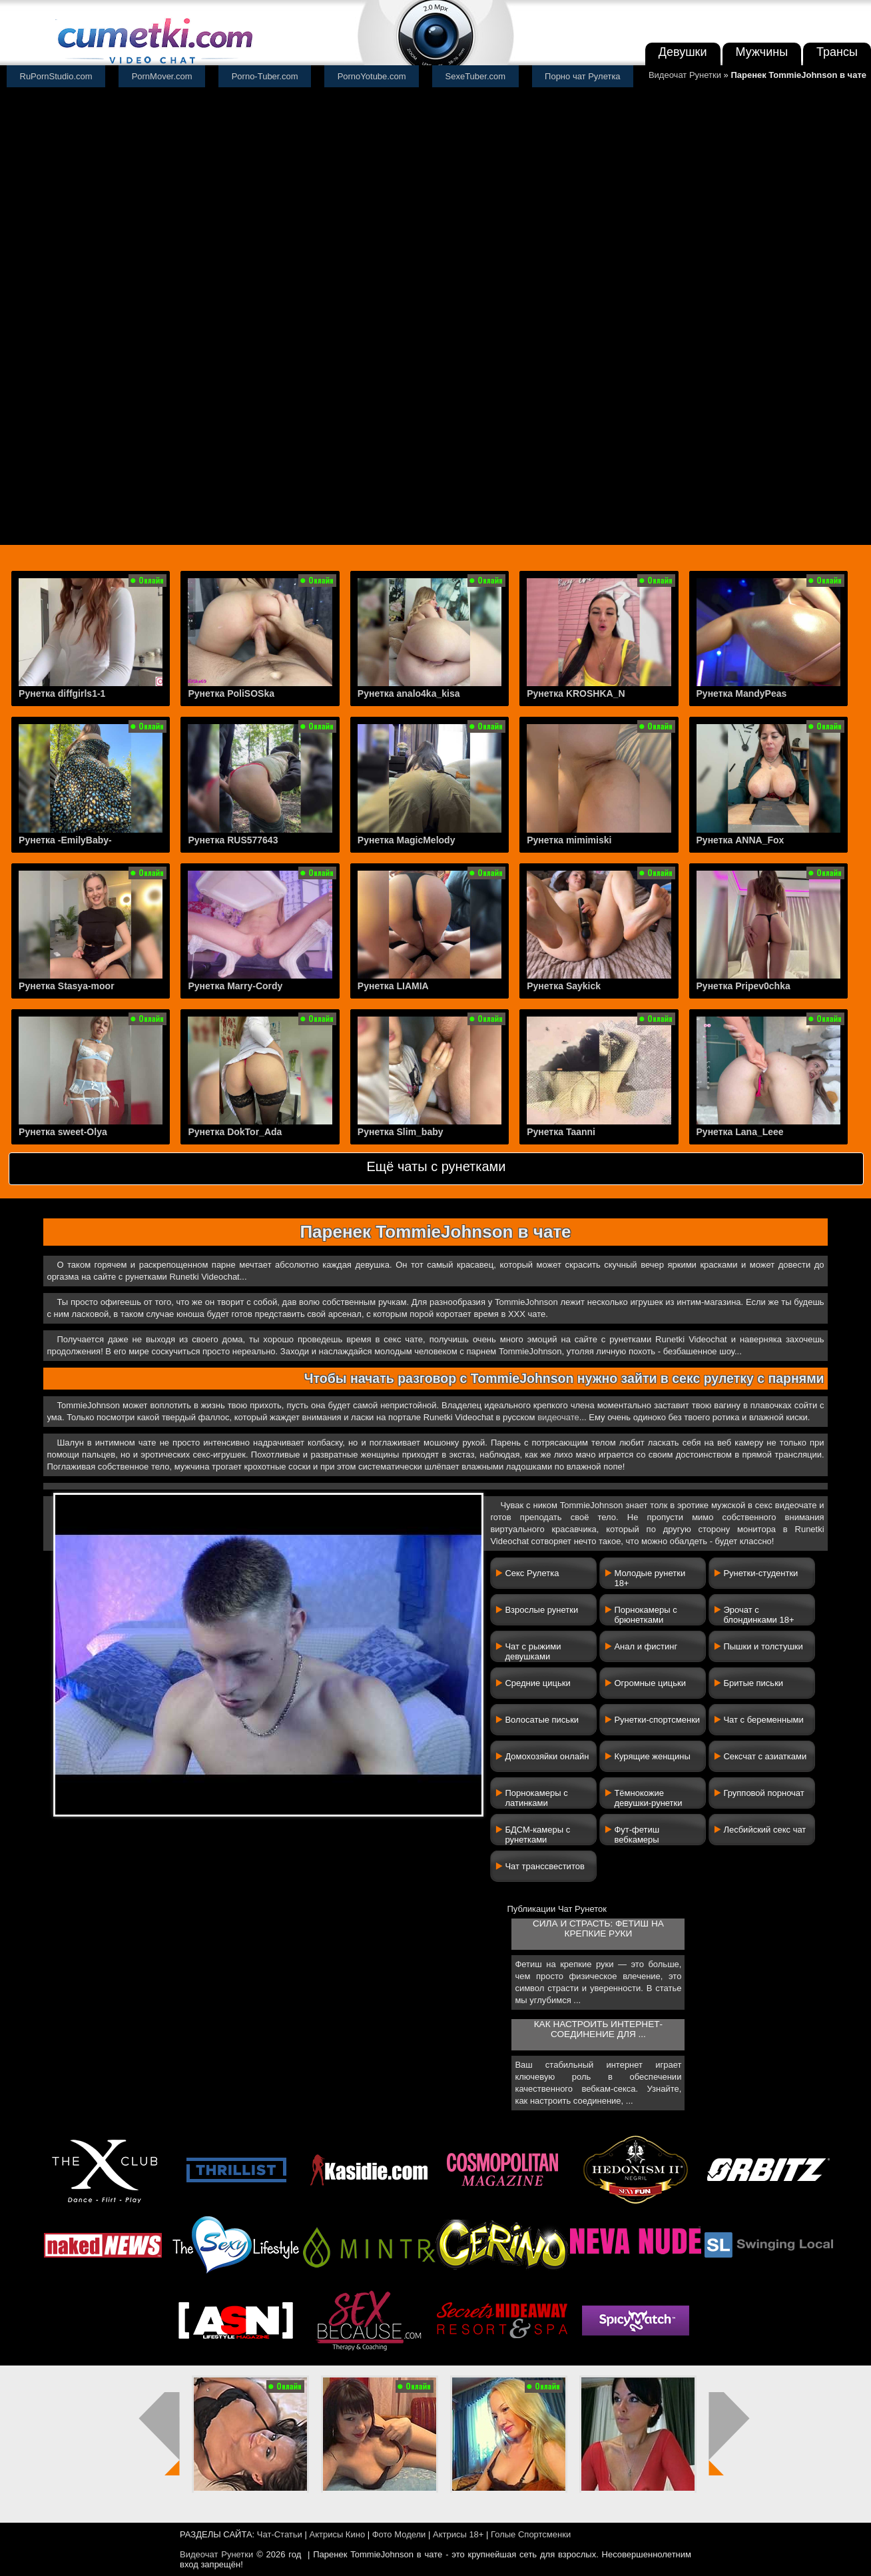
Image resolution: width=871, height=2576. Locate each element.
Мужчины (762, 52)
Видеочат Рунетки (685, 75)
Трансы (837, 52)
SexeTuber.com (475, 76)
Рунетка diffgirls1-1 (62, 693)
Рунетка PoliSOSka (231, 693)
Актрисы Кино (337, 2534)
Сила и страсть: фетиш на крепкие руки (598, 1928)
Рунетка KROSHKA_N (576, 693)
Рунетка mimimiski (569, 840)
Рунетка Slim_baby (400, 1131)
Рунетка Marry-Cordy (235, 986)
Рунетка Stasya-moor (67, 986)
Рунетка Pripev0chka (743, 986)
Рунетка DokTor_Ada (235, 1131)
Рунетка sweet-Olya (63, 1131)
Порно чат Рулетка (583, 76)
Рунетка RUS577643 (233, 840)
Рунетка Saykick (564, 986)
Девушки (683, 52)
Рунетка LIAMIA (393, 986)
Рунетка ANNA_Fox (740, 840)
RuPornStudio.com (56, 76)
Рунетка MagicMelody (406, 840)
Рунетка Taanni (561, 1131)
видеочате (558, 1417)
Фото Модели (399, 2534)
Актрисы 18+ (458, 2534)
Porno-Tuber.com (265, 76)
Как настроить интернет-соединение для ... (598, 2029)
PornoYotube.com (372, 76)
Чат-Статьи (279, 2534)
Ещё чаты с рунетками (435, 1166)
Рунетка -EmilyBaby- (65, 840)
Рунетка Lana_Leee (740, 1131)
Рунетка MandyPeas (742, 693)
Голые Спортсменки (531, 2534)
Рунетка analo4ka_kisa (409, 693)
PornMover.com (162, 76)
